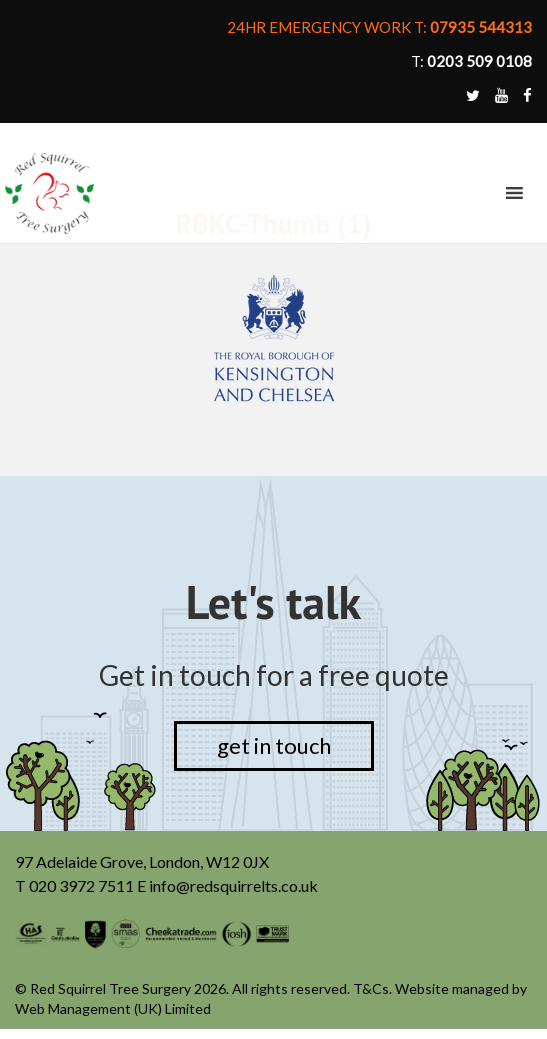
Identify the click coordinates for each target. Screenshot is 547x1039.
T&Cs (370, 989)
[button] (477, 193)
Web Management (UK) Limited (114, 1009)
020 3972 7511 (83, 887)
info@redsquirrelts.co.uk (234, 887)
